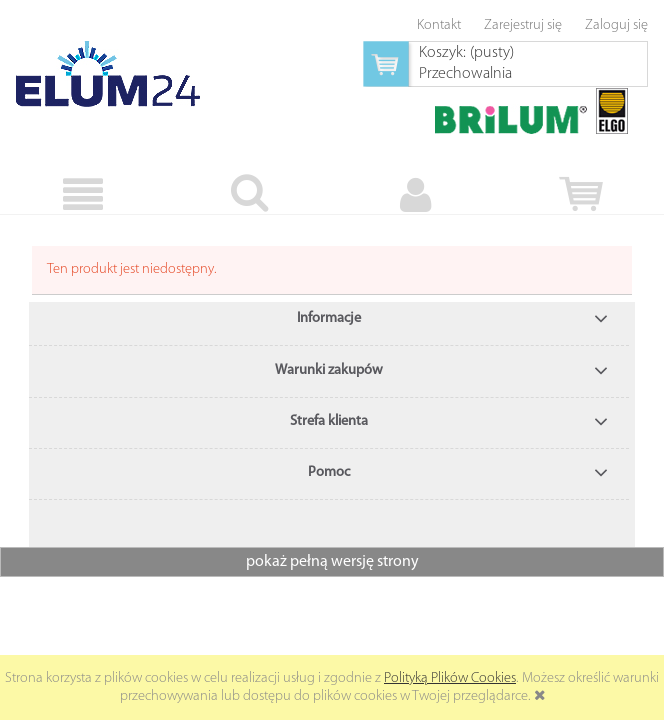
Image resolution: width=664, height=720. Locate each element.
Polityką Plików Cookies (450, 678)
